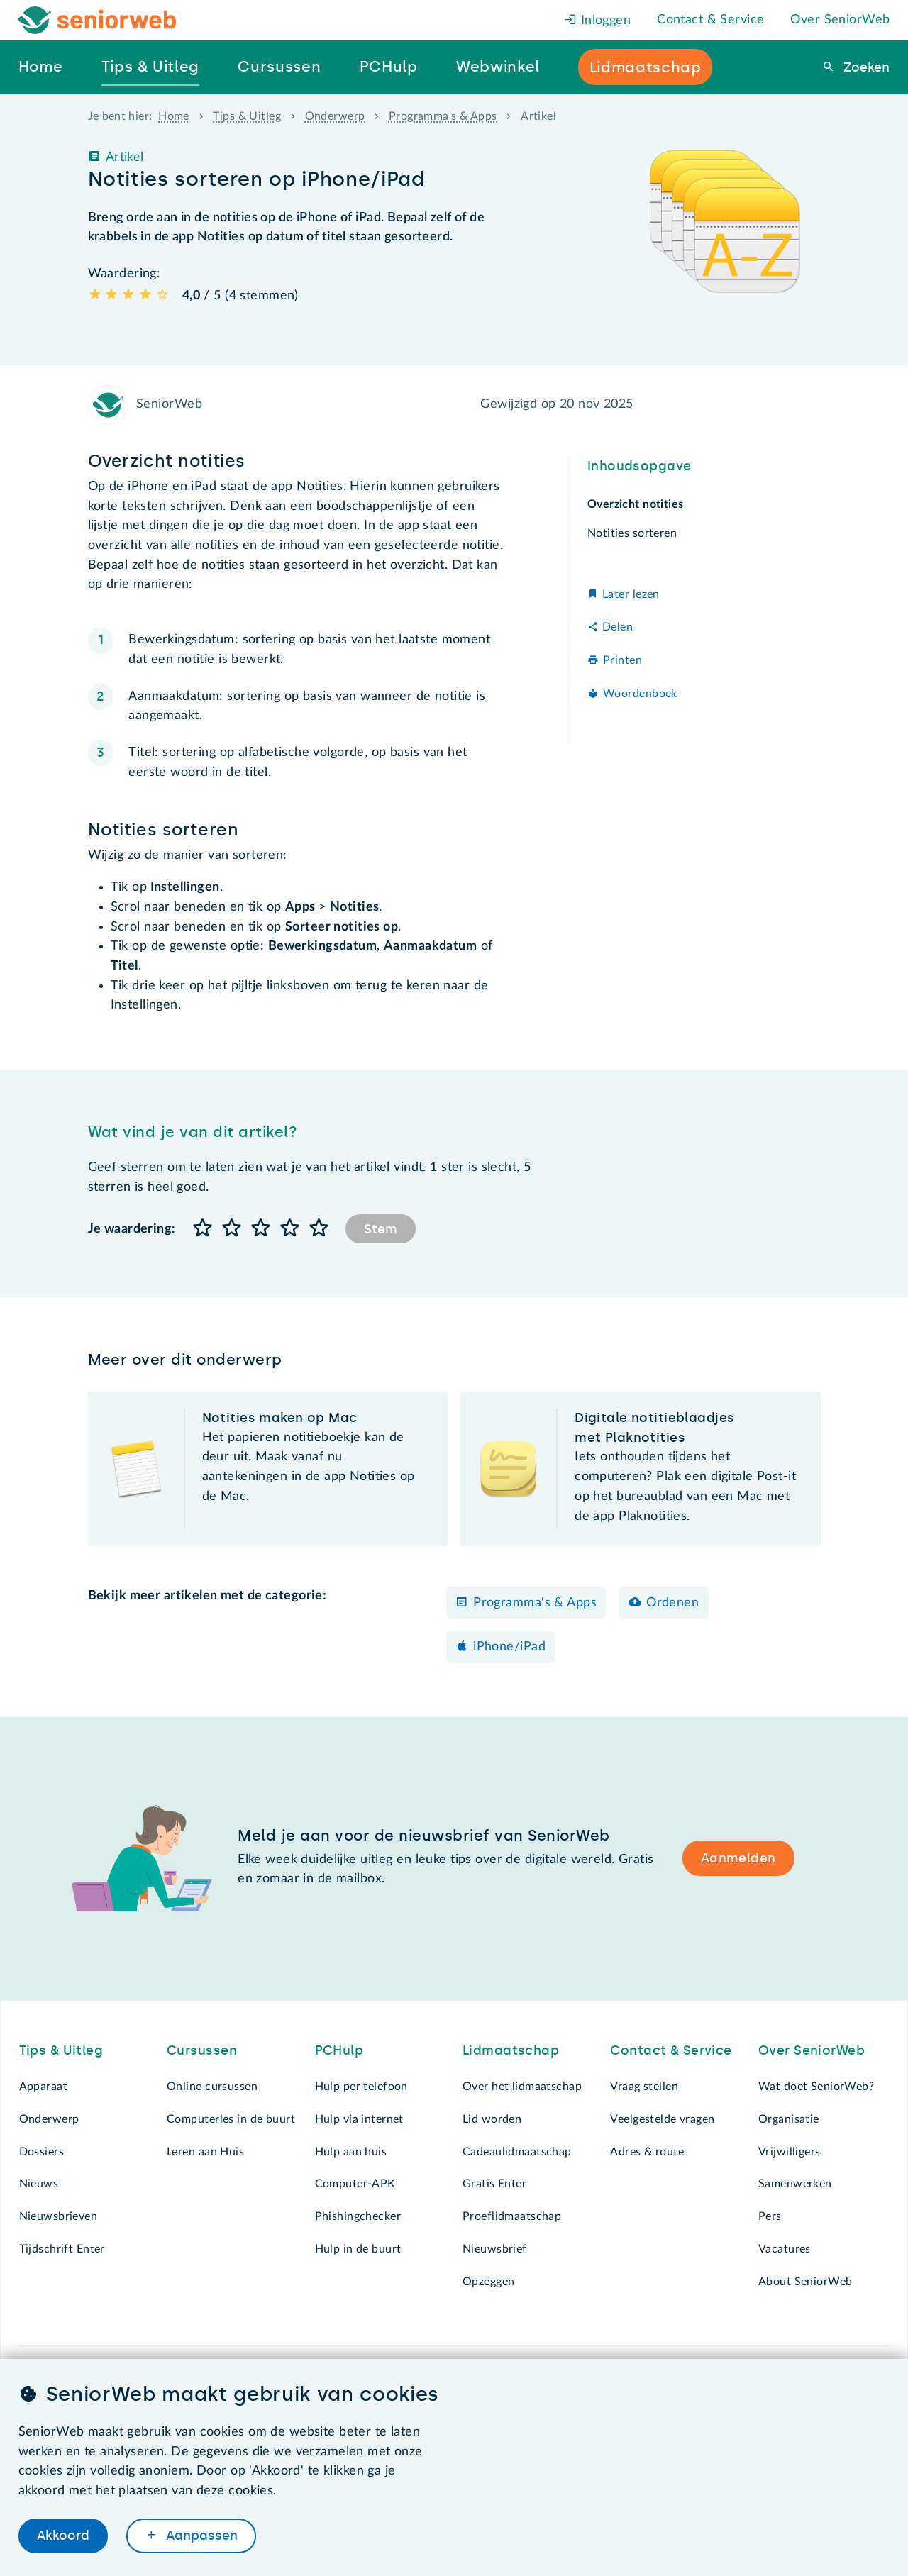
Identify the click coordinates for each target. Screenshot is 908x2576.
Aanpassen (200, 2535)
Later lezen (631, 594)
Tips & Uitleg (247, 116)
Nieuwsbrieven (58, 2216)
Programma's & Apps (443, 116)
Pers (770, 2216)
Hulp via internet (359, 2119)
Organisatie (788, 2119)
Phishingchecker (358, 2216)
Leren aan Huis (205, 2152)
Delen (617, 627)
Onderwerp (335, 116)
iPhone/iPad (509, 1646)
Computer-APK (355, 2183)
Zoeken (865, 67)
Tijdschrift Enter (62, 2249)
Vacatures (784, 2249)
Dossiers (41, 2152)
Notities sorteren (632, 533)
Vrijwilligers (789, 2152)
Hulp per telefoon (361, 2086)
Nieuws (39, 2183)
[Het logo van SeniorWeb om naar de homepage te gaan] (97, 20)
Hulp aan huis (351, 2152)
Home (173, 116)
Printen (622, 660)
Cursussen (202, 2050)
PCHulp (339, 2050)
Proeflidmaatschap (512, 2216)
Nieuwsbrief (495, 2249)
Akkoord (63, 2535)
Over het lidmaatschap (522, 2086)
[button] (203, 1229)
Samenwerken (795, 2183)
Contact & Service (710, 19)
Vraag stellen (644, 2086)
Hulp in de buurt (358, 2249)
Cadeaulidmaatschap (517, 2152)
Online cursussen (212, 2086)
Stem (380, 1229)
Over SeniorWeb (840, 19)
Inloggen (597, 20)
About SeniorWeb (805, 2281)
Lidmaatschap (511, 2050)
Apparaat (43, 2086)
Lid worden (492, 2119)
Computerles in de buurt (231, 2119)
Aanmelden (738, 1858)
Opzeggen (488, 2281)
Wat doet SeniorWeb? (816, 2086)
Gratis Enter (494, 2183)
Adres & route (647, 2152)
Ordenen (672, 1603)
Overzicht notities (635, 504)
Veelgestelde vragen (662, 2119)
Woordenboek (640, 693)
